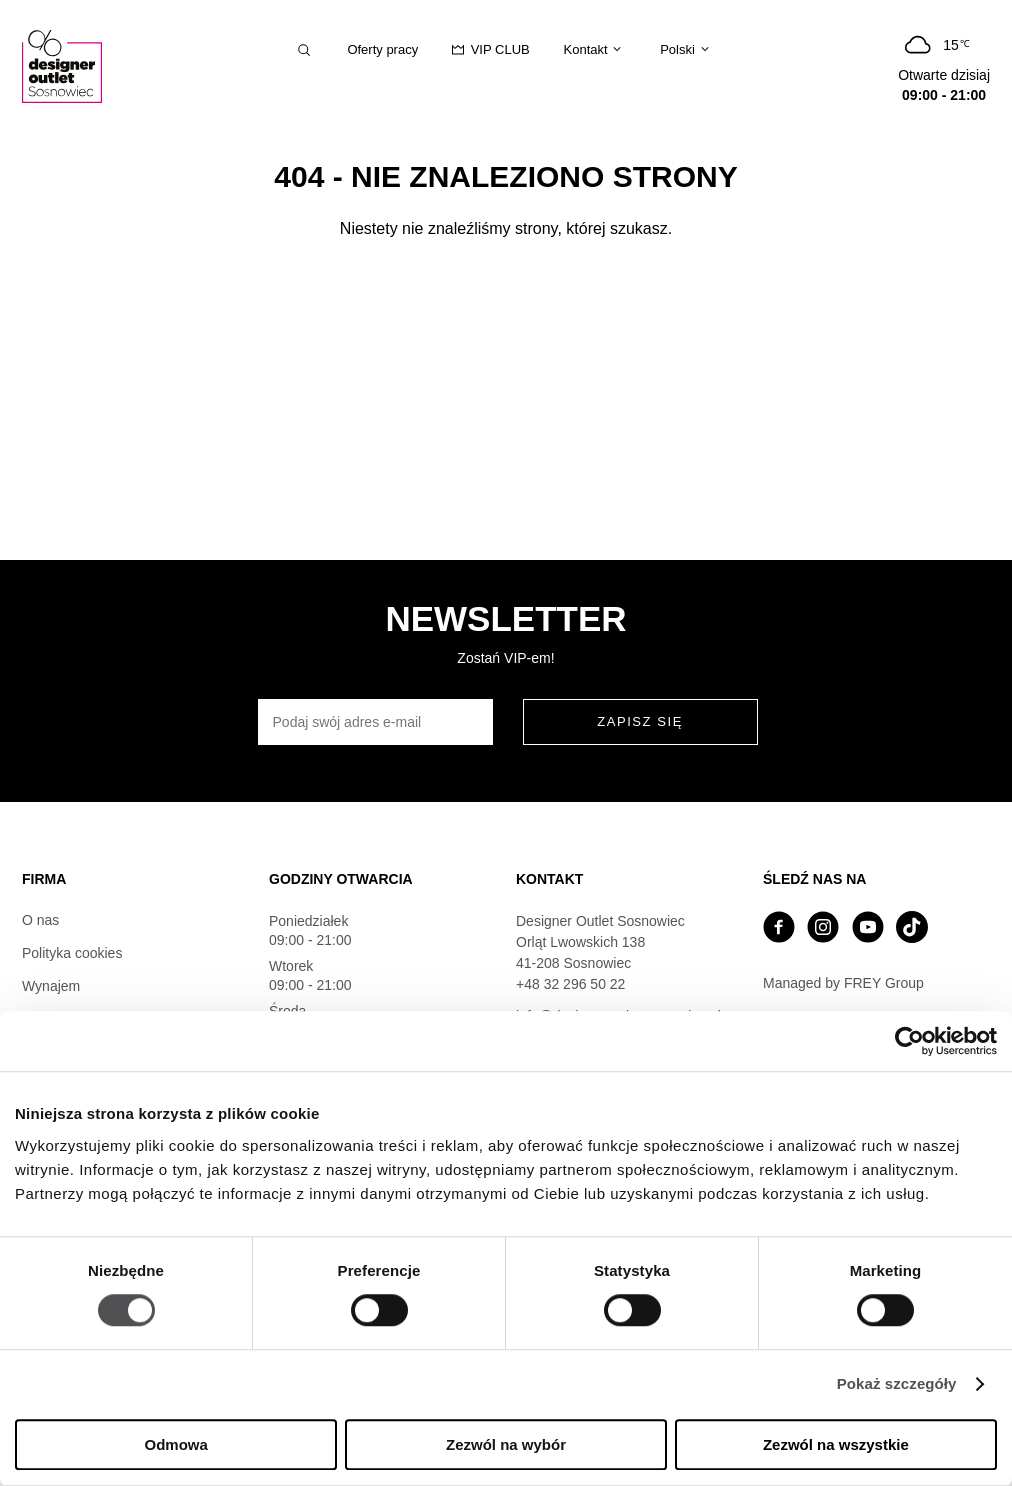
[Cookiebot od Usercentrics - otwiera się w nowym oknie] (909, 1041)
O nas (40, 920)
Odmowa (176, 1444)
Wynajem (51, 986)
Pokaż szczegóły (897, 1384)
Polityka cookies (72, 953)
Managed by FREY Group (843, 983)
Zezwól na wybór (506, 1444)
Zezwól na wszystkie (836, 1444)
